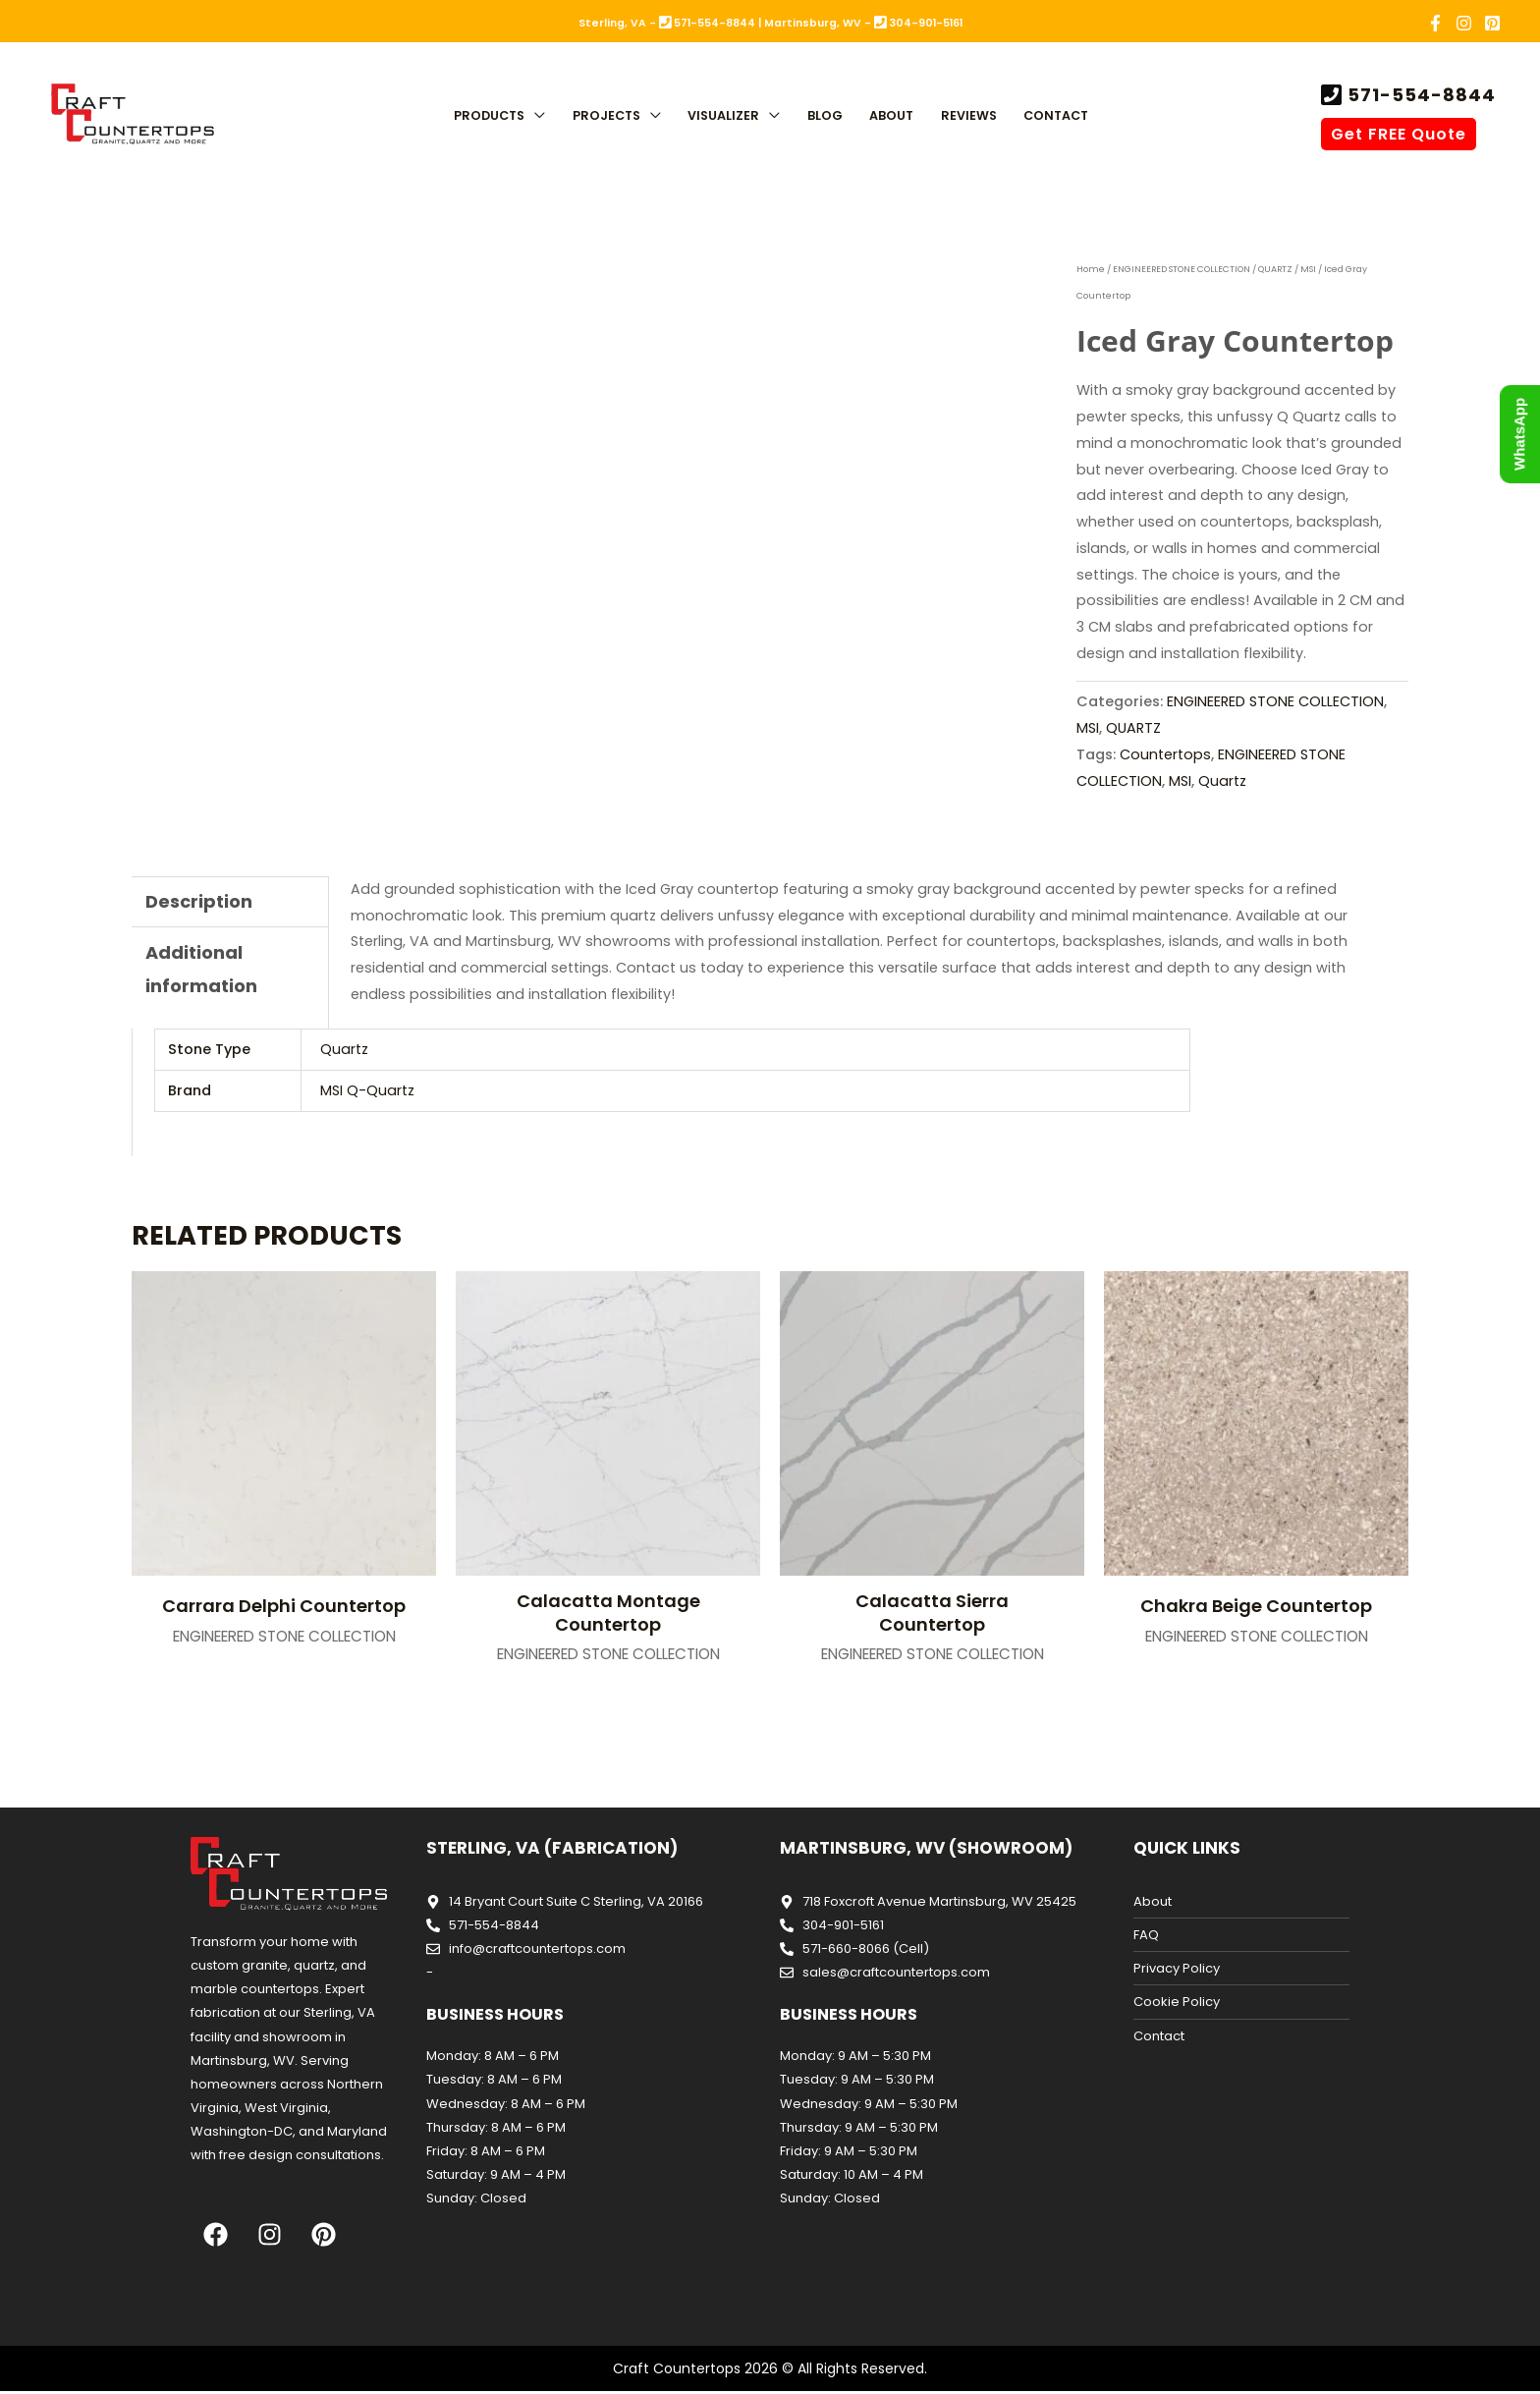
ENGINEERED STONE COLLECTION (1182, 269)
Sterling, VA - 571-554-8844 (666, 23)
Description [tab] (198, 901)
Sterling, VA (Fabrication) (552, 1848)
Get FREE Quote (1398, 134)
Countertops (1165, 754)
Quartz (1222, 781)
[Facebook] (1435, 23)
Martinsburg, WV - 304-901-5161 (863, 23)
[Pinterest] (1492, 23)
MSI (1310, 269)
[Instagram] (1464, 23)
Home (1090, 269)
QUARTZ (1276, 269)
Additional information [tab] (201, 968)
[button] (534, 117)
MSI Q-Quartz (367, 1090)
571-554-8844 (1419, 95)
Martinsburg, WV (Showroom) (926, 1848)
